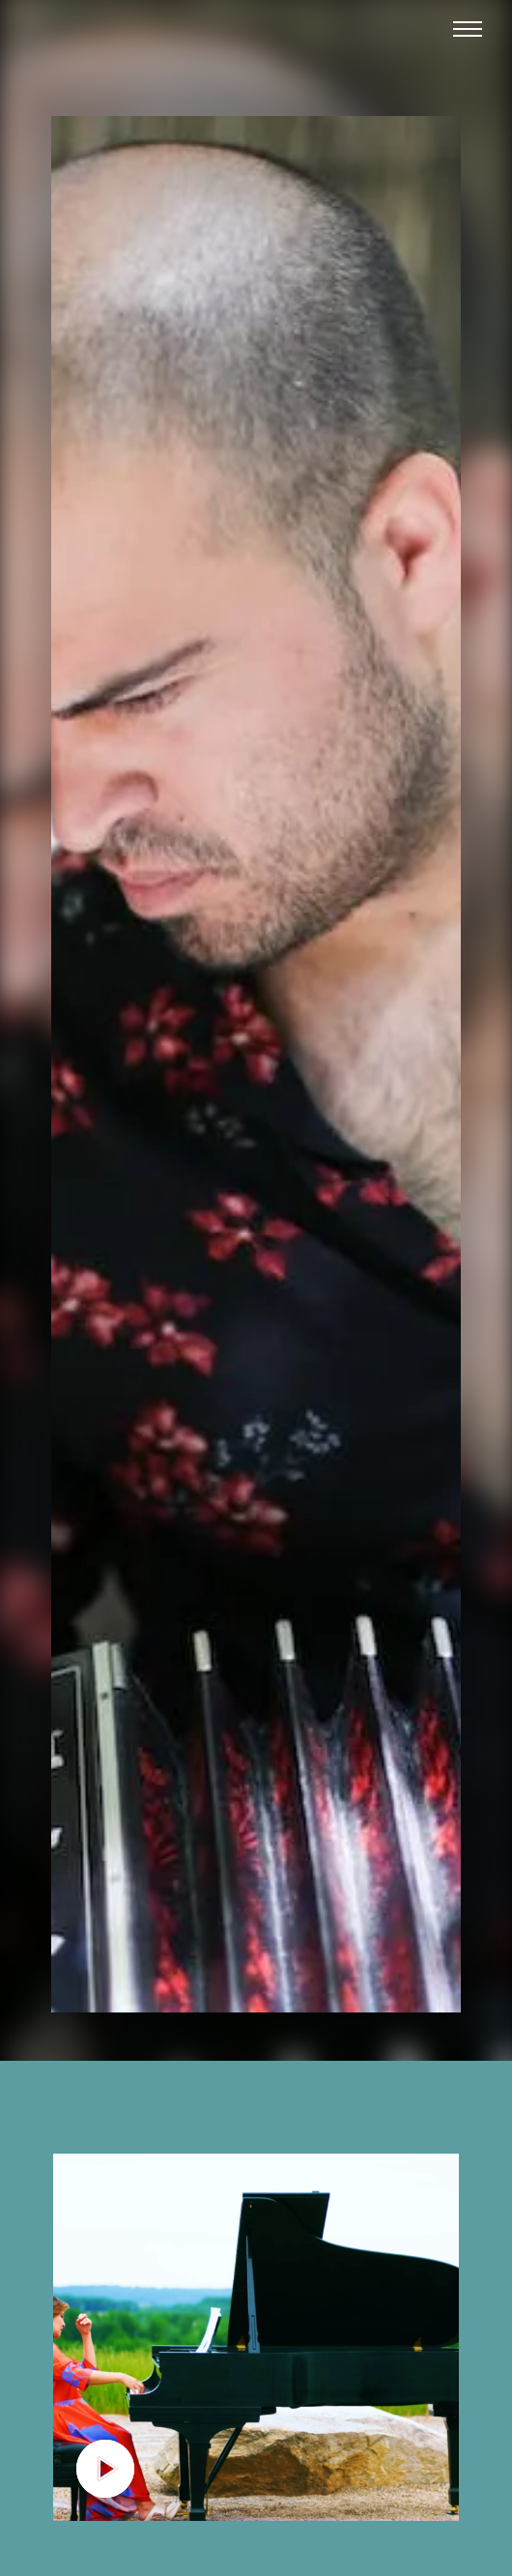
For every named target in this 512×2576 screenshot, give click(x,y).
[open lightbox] (255, 2337)
